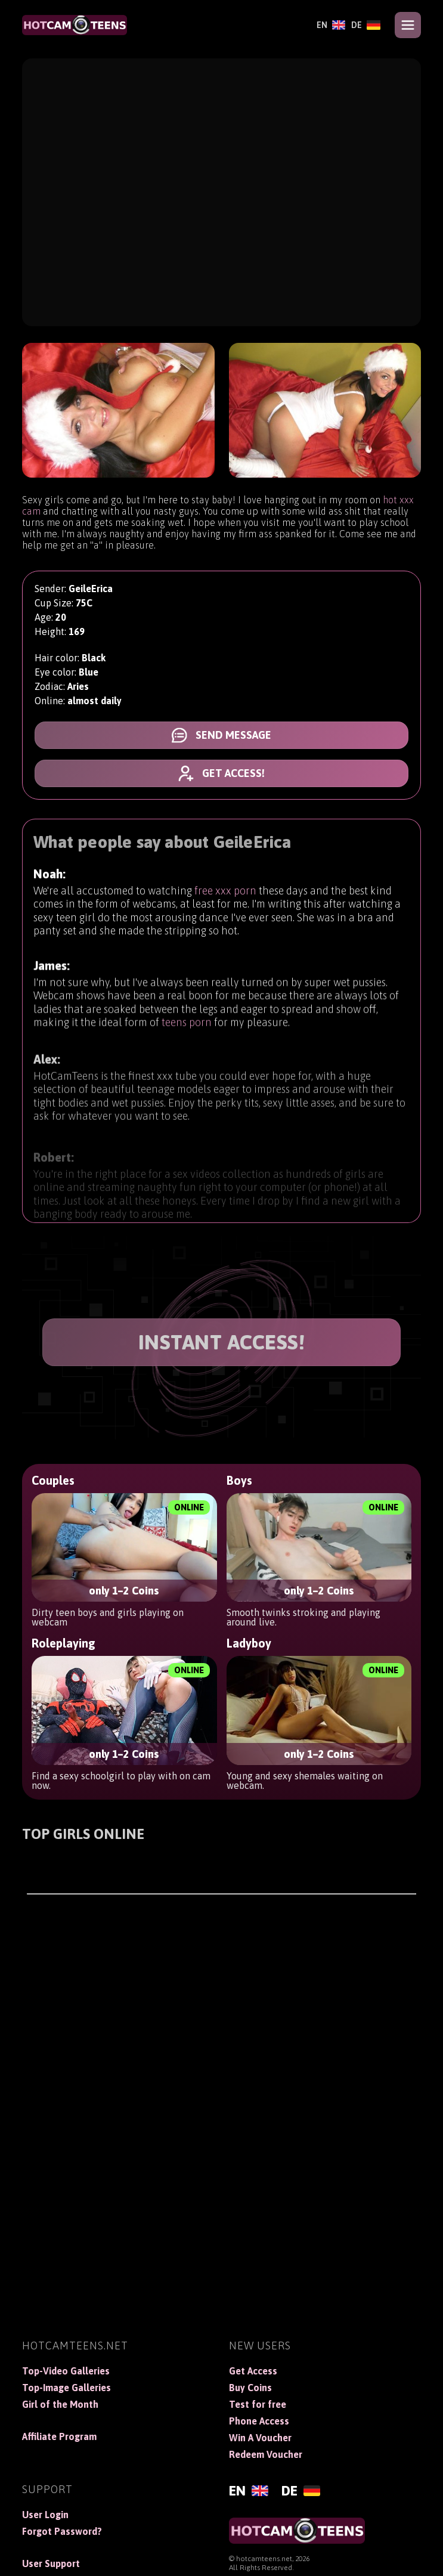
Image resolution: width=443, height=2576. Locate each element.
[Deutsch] (365, 25)
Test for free (257, 2404)
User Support (51, 2563)
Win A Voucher (260, 2437)
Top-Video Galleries (66, 2370)
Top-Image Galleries (66, 2387)
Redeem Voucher (265, 2454)
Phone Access (259, 2421)
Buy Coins (250, 2387)
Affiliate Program (59, 2436)
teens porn (187, 1035)
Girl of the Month (60, 2404)
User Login (45, 2514)
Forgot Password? (62, 2531)
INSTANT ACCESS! (221, 1342)
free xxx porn (225, 896)
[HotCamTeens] (74, 25)
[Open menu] (408, 25)
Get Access (253, 2370)
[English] (331, 25)
